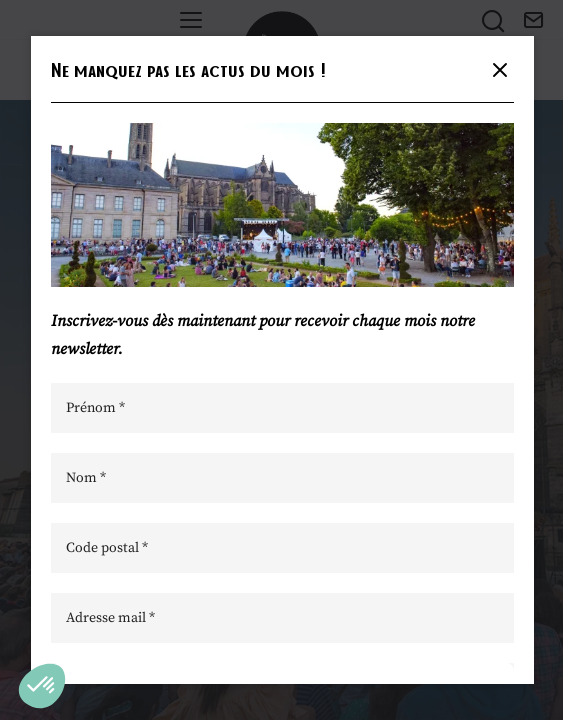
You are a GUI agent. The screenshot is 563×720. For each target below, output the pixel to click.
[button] (42, 686)
